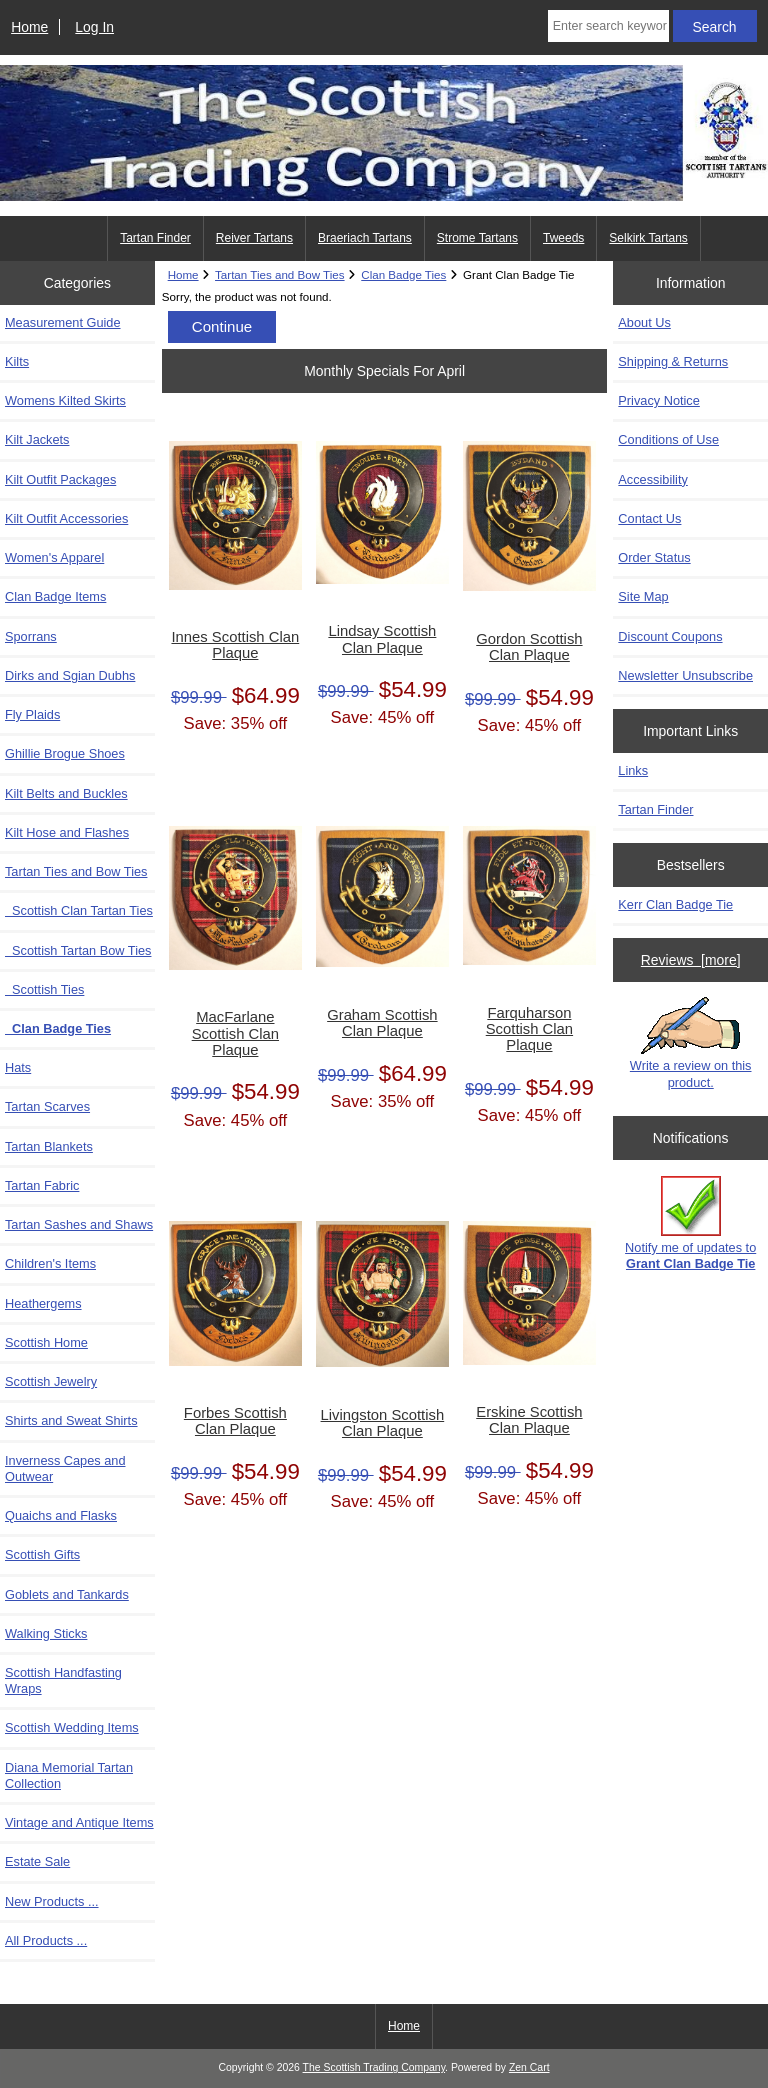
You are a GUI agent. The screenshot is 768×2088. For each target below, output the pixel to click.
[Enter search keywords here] (608, 26)
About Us (644, 322)
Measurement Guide (63, 322)
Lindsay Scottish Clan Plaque (382, 639)
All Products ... (46, 1940)
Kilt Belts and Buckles (66, 793)
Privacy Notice (658, 400)
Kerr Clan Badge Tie (675, 904)
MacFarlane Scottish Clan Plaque (235, 1033)
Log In (94, 27)
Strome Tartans (477, 238)
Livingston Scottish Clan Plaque (383, 1423)
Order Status (654, 557)
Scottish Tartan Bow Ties (78, 950)
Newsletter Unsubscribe (685, 675)
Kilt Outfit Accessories (66, 518)
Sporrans (31, 636)
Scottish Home (46, 1342)
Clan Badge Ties (403, 274)
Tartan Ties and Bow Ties (280, 274)
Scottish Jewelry (51, 1381)
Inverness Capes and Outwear (65, 1468)
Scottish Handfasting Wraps (63, 1680)
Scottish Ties (44, 989)
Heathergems (43, 1303)
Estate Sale (37, 1861)
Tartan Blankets (49, 1146)
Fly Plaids (32, 714)
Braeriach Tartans (365, 238)
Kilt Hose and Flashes (67, 832)
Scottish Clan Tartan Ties (79, 910)
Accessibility (652, 479)
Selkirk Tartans (648, 238)
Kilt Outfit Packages (60, 479)
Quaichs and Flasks (61, 1515)
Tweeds (563, 238)
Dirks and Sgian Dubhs (70, 675)
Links (633, 770)
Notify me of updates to (690, 1223)
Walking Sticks (46, 1633)
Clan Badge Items (55, 596)
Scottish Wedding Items (72, 1727)
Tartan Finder (155, 238)
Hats (18, 1067)
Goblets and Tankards (67, 1594)
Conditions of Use (668, 439)
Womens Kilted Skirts (65, 400)
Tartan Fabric (42, 1185)
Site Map (643, 596)
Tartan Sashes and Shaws (79, 1224)
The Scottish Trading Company (374, 2067)
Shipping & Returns (673, 361)
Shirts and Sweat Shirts (71, 1420)
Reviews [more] (691, 960)
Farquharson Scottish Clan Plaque (529, 1029)
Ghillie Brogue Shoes (65, 753)
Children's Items (50, 1263)
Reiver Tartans (254, 238)
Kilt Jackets (37, 439)
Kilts (17, 361)
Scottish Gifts (42, 1554)
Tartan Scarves (47, 1106)
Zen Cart (529, 2067)
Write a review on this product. (691, 1043)
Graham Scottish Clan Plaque (382, 1023)
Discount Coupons (670, 636)
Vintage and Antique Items (79, 1822)
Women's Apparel (54, 557)
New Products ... (52, 1901)
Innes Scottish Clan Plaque (235, 645)
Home (29, 27)
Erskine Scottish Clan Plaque (529, 1420)
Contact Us (649, 518)
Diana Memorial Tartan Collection (69, 1775)
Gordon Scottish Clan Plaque (529, 647)
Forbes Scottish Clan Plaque (235, 1421)
